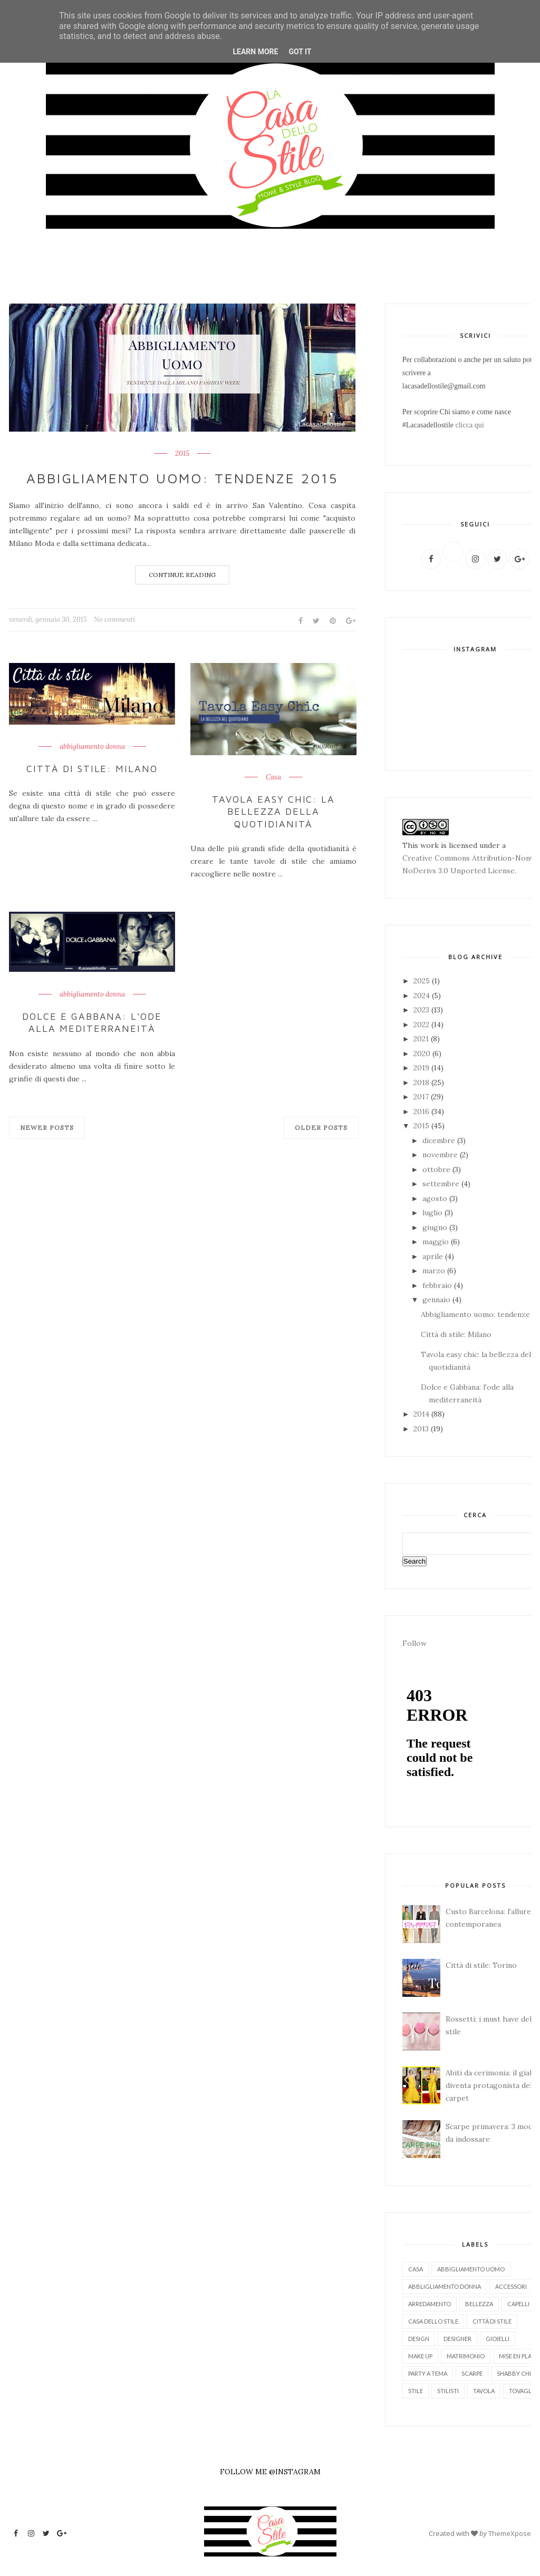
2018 (422, 1082)
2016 (422, 1111)
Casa (273, 777)
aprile (433, 1256)
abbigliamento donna (92, 747)
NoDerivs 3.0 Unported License (458, 870)
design (418, 2338)
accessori (511, 2286)
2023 (422, 1009)
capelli (518, 2303)
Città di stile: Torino (481, 1965)
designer (457, 2338)
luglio (433, 1212)
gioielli (497, 2338)
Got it (299, 51)
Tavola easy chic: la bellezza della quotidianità (273, 812)
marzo (434, 1270)
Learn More (255, 51)
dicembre (439, 1140)
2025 (422, 980)
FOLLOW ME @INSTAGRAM (270, 2471)
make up (420, 2356)
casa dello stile (433, 2321)
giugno (435, 1227)
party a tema (427, 2373)
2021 (422, 1038)
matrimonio (466, 2356)
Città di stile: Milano (92, 768)
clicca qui (470, 425)
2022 (422, 1024)
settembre (441, 1183)
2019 (422, 1067)
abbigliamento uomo (471, 2269)
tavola (484, 2390)
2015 (182, 454)
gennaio (437, 1299)
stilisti (448, 2390)
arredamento (429, 2303)
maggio (436, 1241)
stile (415, 2390)
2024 (422, 995)
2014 (422, 1414)
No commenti (114, 619)
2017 (422, 1096)
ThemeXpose (509, 2533)
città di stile (492, 2321)
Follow (414, 1643)
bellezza (479, 2303)
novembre (441, 1154)
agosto (435, 1198)
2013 (422, 1428)
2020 (422, 1053)
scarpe (472, 2373)
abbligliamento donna (444, 2286)
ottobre (437, 1169)
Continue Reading (182, 575)
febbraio (438, 1285)
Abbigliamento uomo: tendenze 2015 (182, 478)
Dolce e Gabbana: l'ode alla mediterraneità (92, 1022)
